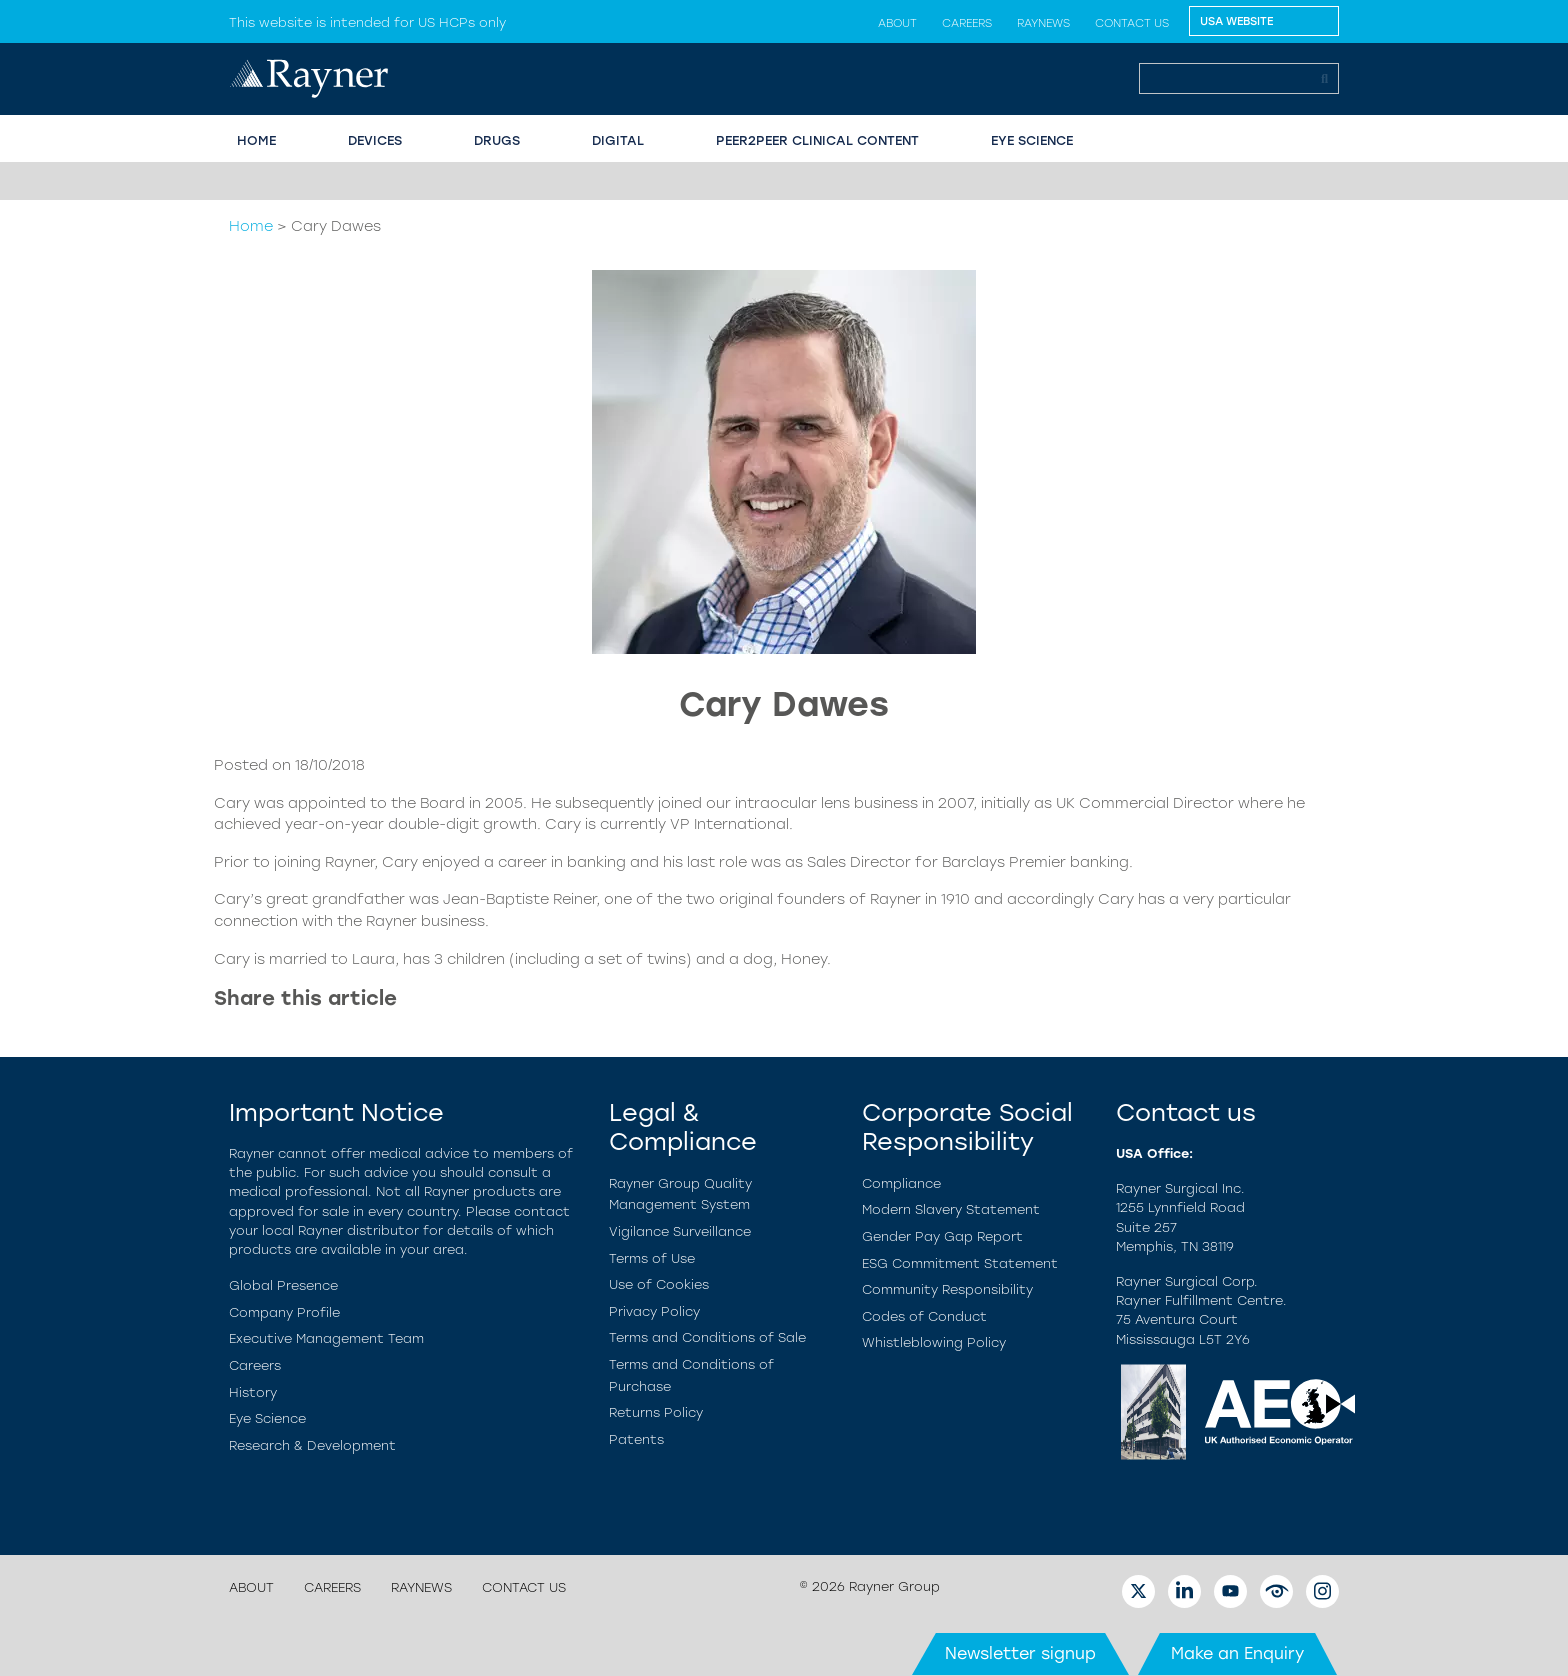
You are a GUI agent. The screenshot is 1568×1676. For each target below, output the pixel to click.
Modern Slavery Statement (951, 1209)
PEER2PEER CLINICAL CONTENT (817, 140)
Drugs (497, 140)
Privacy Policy (654, 1311)
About (897, 23)
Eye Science (267, 1418)
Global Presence (283, 1285)
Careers (967, 23)
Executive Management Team (326, 1338)
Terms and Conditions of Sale (707, 1337)
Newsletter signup (1020, 1653)
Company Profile (284, 1312)
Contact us (1132, 23)
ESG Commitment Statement (960, 1263)
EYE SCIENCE (1032, 140)
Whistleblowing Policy (934, 1342)
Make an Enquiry (1237, 1653)
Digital (618, 140)
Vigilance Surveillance (680, 1231)
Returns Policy (656, 1412)
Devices (375, 140)
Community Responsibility (947, 1289)
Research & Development (312, 1445)
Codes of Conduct (924, 1316)
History (253, 1392)
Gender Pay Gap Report (942, 1236)
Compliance (901, 1183)
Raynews (1043, 23)
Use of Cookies (659, 1284)
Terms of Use (652, 1258)
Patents (636, 1439)
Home (251, 226)
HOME (256, 140)
